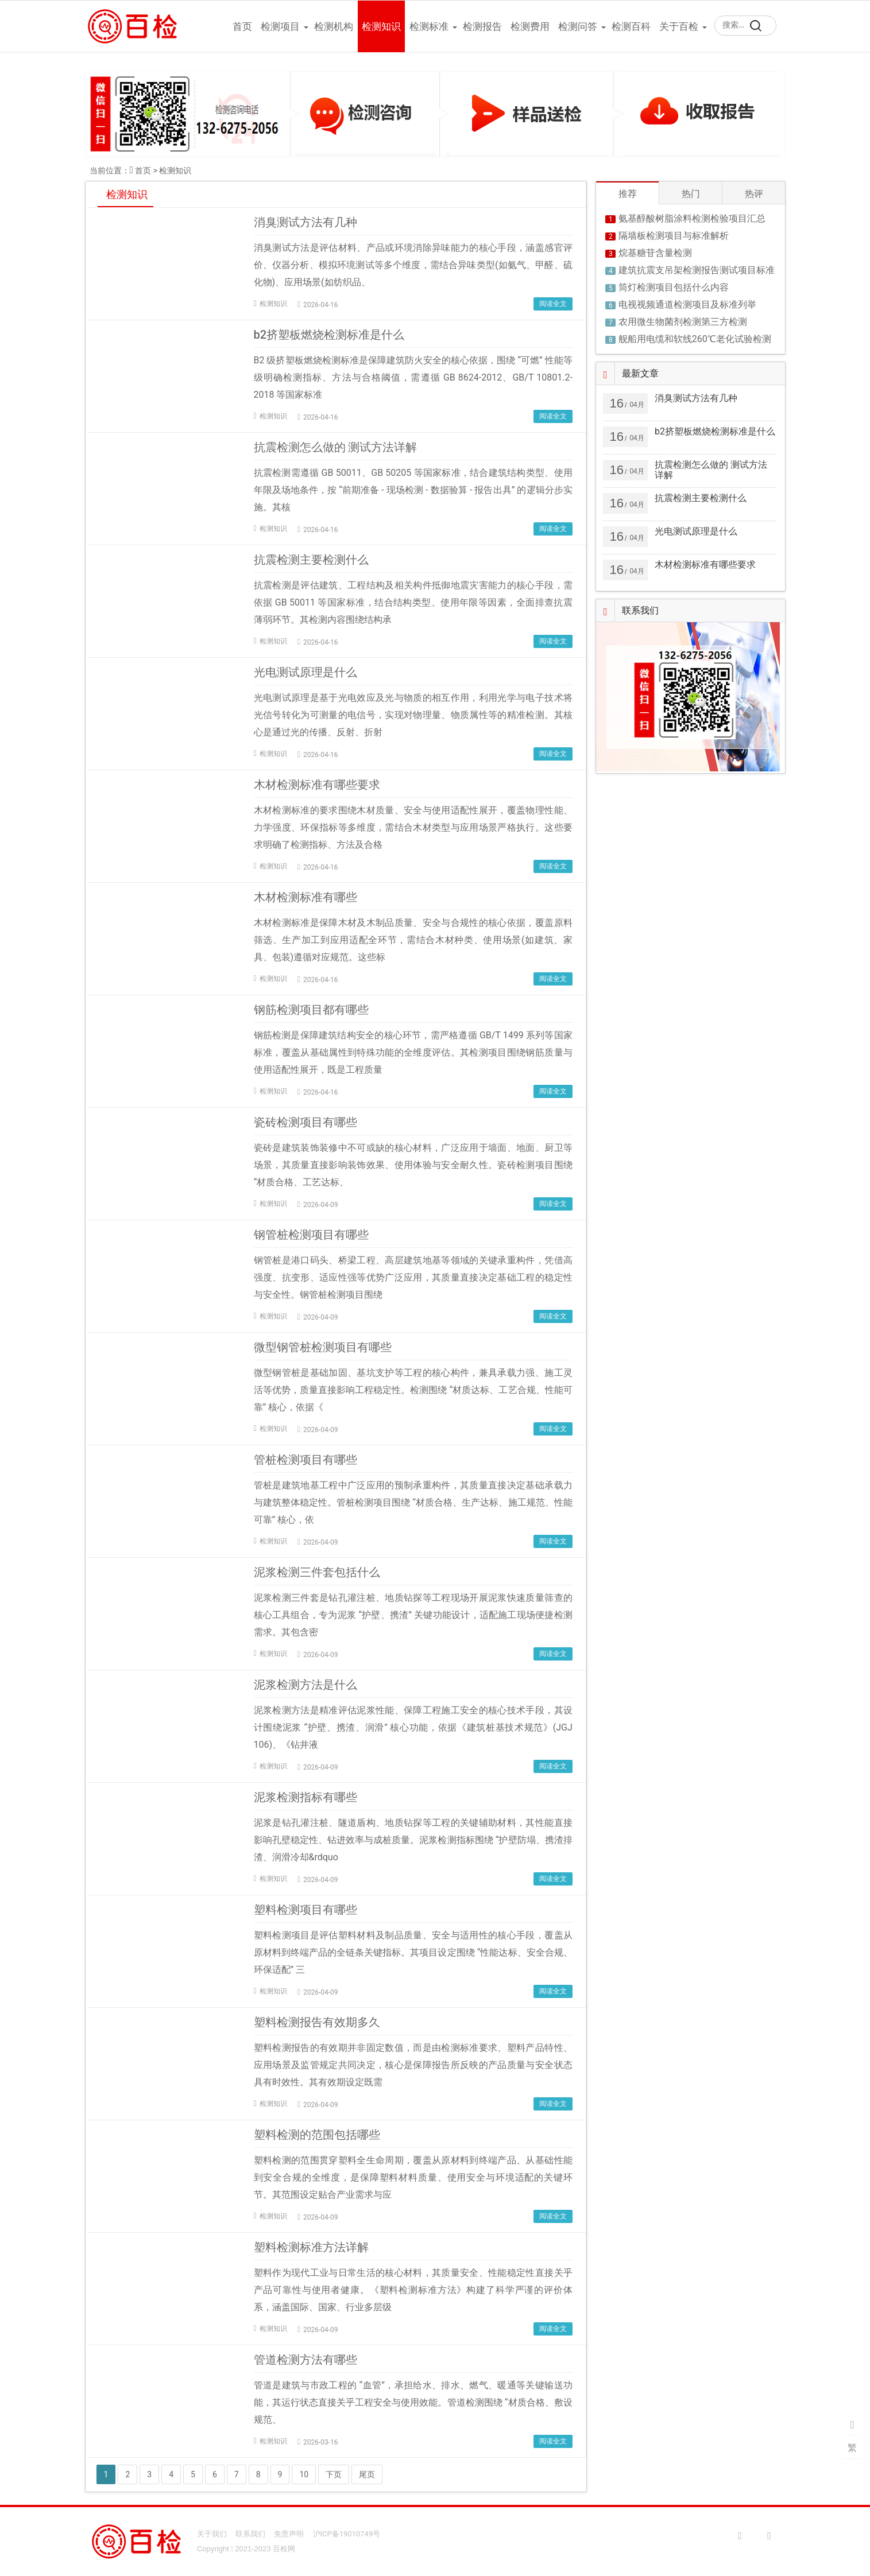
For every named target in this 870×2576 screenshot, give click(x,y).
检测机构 (333, 26)
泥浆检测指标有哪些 (305, 1797)
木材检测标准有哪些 (305, 897)
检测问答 (577, 26)
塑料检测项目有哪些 (305, 1910)
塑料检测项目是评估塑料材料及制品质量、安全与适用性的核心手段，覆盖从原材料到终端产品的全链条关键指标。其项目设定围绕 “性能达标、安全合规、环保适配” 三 (413, 1952)
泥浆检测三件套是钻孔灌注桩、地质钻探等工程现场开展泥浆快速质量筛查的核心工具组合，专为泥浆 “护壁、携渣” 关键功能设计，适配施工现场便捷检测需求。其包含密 (413, 1615)
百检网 (284, 2548)
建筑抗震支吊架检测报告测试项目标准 (696, 270)
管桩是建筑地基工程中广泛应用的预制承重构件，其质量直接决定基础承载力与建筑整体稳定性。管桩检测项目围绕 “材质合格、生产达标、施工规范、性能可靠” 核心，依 (413, 1502)
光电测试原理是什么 (305, 672)
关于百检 (678, 26)
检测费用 (530, 26)
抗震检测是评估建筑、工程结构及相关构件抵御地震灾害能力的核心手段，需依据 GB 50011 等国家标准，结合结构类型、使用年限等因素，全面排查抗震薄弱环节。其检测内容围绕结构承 (413, 602)
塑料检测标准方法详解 (311, 2247)
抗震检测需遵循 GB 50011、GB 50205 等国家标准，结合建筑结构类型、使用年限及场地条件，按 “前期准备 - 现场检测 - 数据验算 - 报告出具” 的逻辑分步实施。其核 (413, 490)
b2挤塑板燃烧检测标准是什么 (329, 335)
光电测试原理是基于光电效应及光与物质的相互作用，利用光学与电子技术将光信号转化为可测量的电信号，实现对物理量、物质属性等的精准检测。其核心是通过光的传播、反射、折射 (413, 715)
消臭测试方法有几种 (305, 222)
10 (303, 2474)
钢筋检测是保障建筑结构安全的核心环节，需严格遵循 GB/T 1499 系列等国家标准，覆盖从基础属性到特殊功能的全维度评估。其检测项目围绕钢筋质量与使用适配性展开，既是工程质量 (413, 1052)
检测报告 (482, 26)
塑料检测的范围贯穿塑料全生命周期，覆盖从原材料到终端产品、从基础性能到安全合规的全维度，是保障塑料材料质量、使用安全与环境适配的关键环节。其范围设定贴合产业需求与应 (413, 2177)
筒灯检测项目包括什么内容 (673, 287)
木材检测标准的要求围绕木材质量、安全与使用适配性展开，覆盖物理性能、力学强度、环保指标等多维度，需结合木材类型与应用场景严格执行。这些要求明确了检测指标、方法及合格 (413, 827)
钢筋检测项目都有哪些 (311, 1010)
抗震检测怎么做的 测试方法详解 (335, 447)
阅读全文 (553, 304)
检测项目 (280, 26)
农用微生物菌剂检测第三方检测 (682, 321)
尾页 (367, 2474)
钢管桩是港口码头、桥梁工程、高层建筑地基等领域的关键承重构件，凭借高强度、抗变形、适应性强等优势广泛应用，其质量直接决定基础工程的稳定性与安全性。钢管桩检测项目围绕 (413, 1277)
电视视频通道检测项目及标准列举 (687, 304)
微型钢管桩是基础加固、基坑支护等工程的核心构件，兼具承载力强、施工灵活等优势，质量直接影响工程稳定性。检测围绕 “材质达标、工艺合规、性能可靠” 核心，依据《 (413, 1390)
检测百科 (631, 26)
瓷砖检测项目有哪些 (305, 1122)
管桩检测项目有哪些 (305, 1460)
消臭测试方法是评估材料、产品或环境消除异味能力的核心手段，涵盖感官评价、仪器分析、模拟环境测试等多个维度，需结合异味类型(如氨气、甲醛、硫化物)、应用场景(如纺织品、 (413, 265)
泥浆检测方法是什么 (305, 1685)
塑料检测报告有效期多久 (317, 2022)
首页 (242, 26)
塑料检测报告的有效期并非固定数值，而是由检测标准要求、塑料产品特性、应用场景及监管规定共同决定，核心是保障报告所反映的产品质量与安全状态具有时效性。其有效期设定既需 (413, 2065)
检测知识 (381, 26)
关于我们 (212, 2534)
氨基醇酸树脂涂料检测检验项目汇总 (691, 218)
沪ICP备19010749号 (347, 2534)
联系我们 (250, 2534)
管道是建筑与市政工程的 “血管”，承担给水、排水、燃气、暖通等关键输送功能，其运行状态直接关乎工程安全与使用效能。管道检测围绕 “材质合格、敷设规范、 (413, 2402)
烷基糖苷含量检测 (655, 252)
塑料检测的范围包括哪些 (317, 2135)
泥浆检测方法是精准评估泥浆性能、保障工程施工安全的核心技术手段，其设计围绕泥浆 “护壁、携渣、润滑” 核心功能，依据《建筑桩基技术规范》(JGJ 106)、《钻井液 (413, 1727)
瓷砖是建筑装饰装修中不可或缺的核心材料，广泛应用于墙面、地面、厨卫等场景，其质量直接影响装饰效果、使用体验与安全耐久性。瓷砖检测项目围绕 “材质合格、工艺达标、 (413, 1165)
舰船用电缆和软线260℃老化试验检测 (694, 338)
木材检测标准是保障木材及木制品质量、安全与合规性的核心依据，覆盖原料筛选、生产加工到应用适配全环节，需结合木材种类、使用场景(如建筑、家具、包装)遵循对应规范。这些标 (413, 940)
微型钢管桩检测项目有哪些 (323, 1347)
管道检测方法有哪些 (305, 2359)
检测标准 (428, 26)
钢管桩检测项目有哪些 (311, 1235)
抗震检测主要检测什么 (311, 560)
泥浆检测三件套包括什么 (317, 1572)
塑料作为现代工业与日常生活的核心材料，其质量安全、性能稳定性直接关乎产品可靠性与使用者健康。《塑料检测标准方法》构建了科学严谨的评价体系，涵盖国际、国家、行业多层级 (413, 2290)
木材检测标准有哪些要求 (317, 785)
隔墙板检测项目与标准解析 (673, 235)
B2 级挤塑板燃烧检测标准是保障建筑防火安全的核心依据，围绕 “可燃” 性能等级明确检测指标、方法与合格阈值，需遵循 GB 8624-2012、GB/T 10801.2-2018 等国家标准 (413, 377)
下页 (334, 2474)
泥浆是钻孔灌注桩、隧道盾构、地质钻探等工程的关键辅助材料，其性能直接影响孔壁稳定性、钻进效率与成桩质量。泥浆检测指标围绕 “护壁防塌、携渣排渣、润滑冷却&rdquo (413, 1840)
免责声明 (289, 2534)
